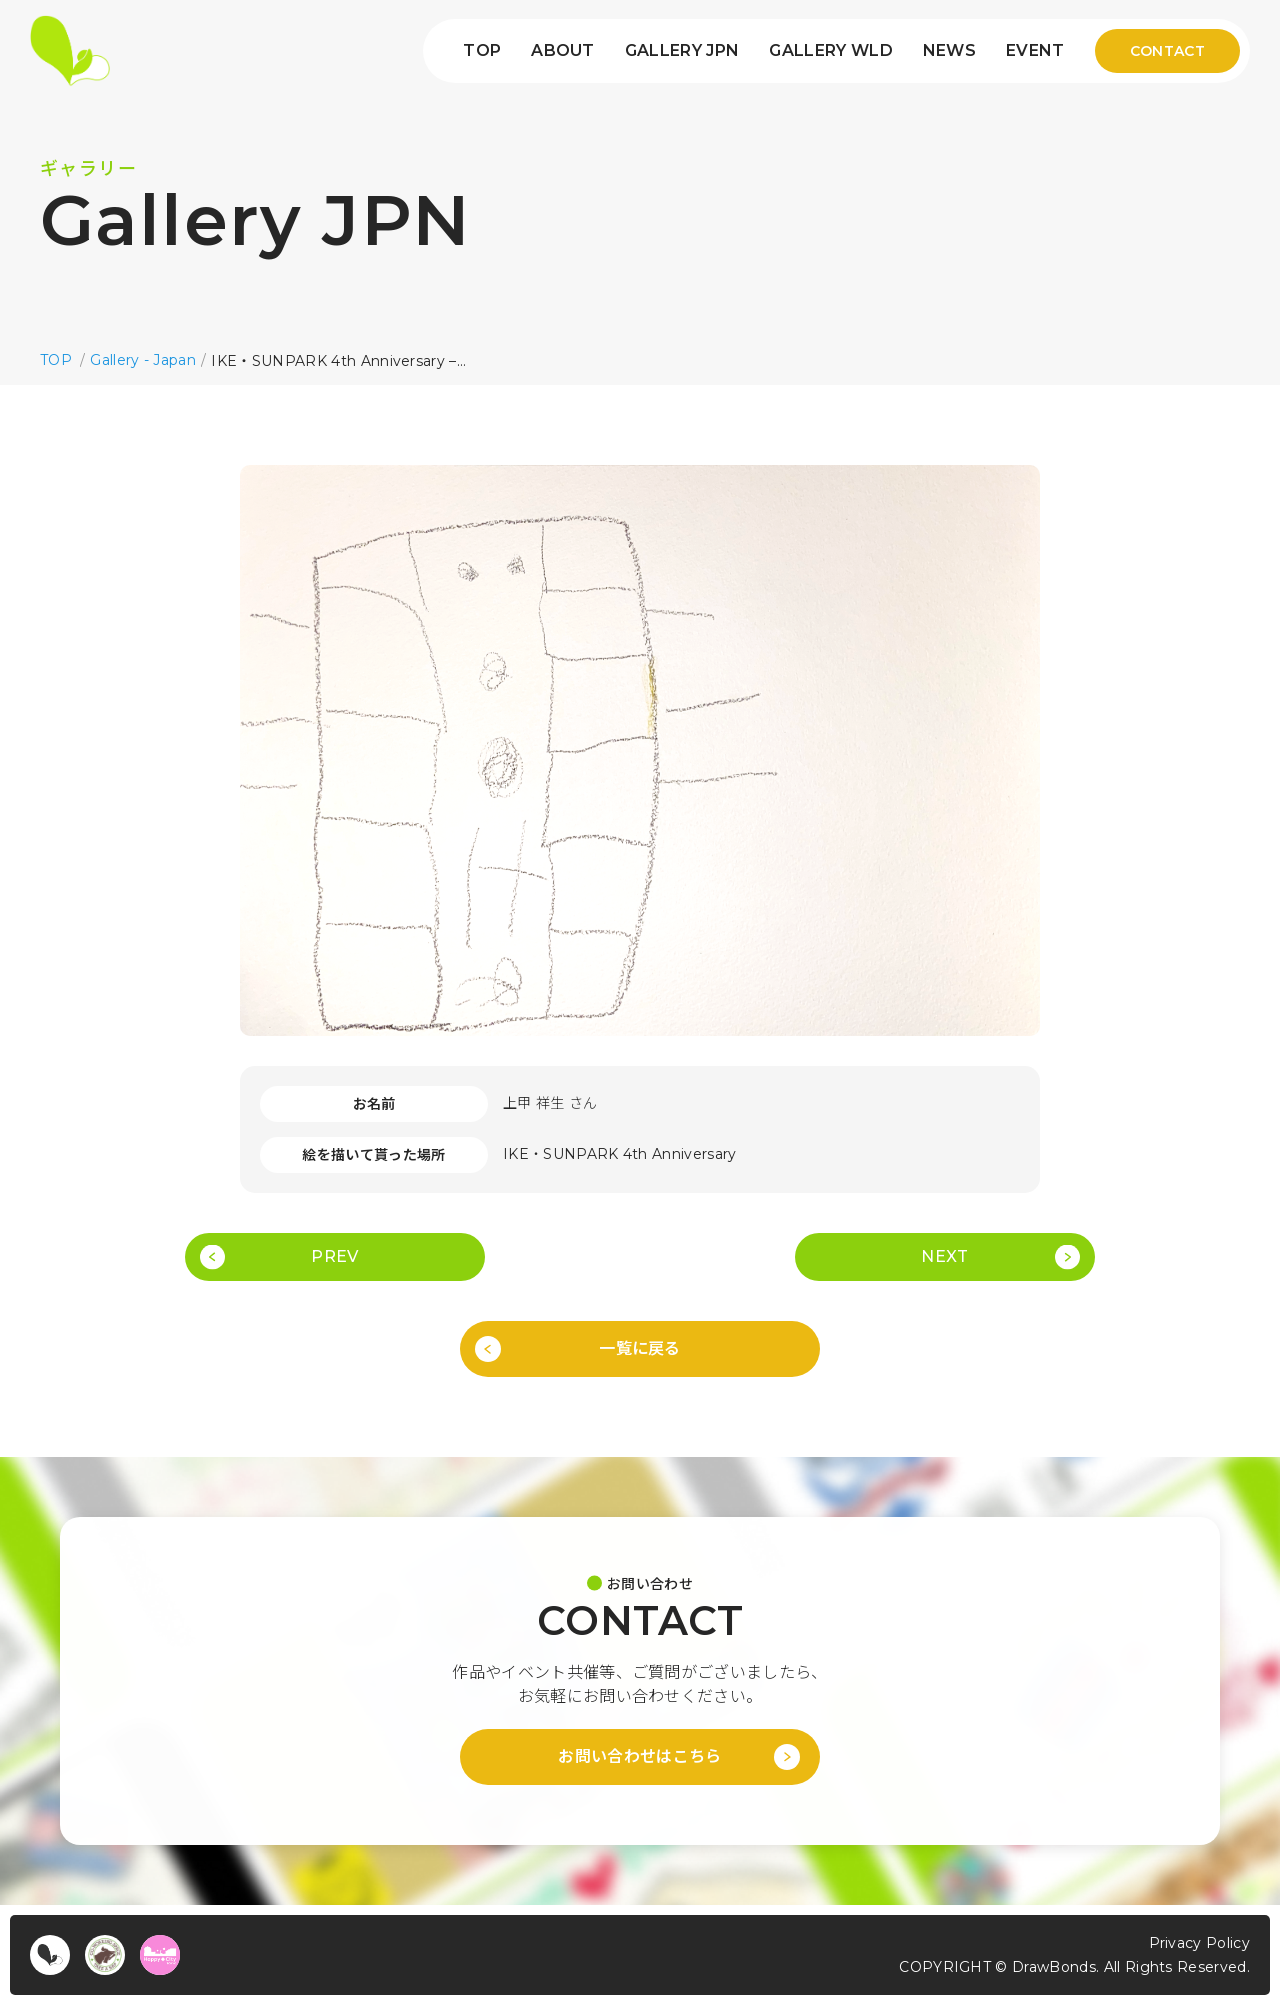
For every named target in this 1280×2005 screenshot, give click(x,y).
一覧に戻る (640, 1348)
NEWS (949, 51)
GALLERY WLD (831, 51)
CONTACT (1167, 51)
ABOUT (563, 51)
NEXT (944, 1256)
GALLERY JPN (682, 51)
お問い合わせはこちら (639, 1756)
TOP (482, 51)
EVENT (1035, 51)
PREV (334, 1256)
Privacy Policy (1199, 1943)
